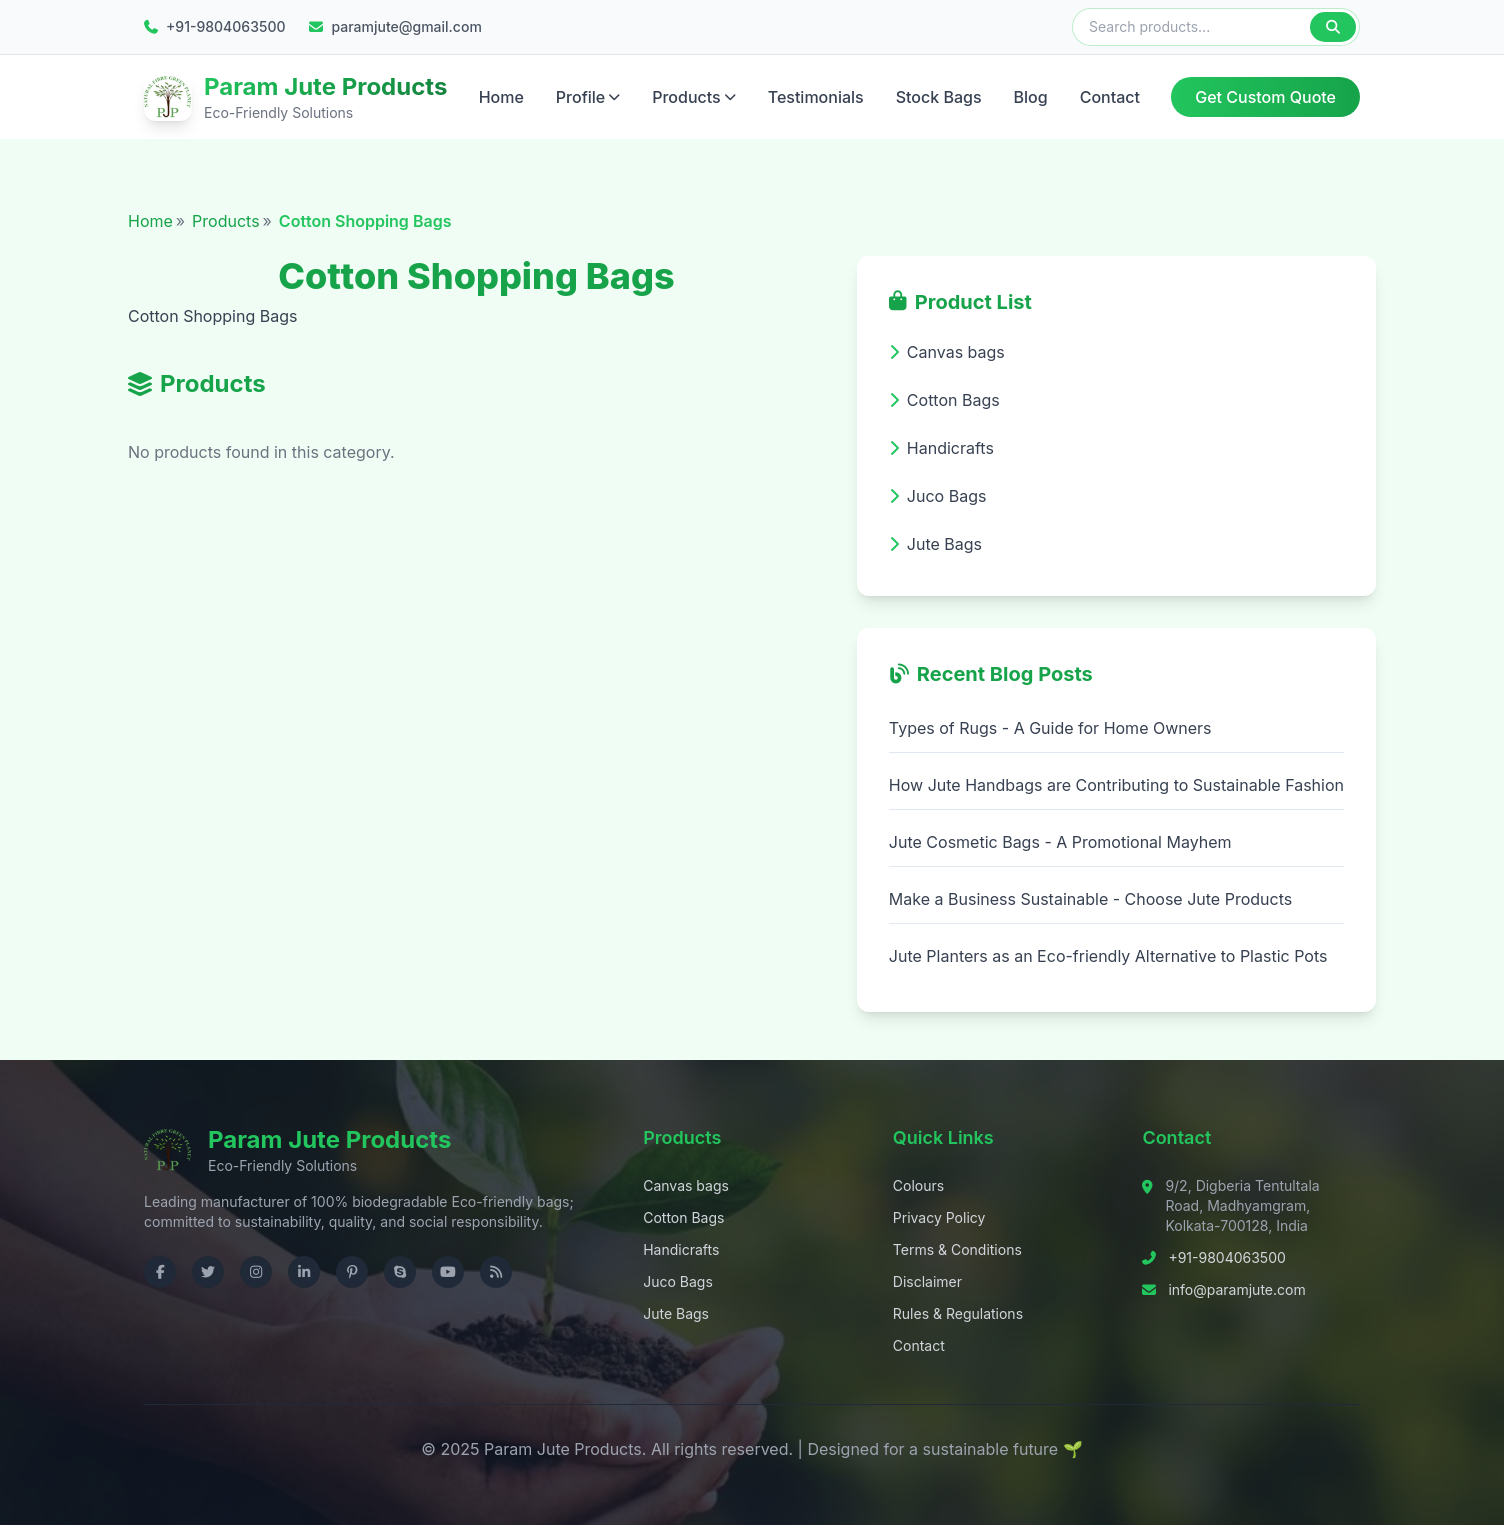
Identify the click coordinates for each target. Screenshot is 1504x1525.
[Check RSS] (496, 1272)
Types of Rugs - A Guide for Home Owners (1050, 728)
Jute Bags (676, 1313)
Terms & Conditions (957, 1249)
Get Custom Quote (1265, 97)
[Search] (1333, 27)
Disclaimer (927, 1281)
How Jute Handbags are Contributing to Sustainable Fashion (1116, 785)
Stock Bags (939, 97)
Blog (1031, 97)
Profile (588, 97)
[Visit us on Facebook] (160, 1272)
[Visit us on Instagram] (256, 1272)
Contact (1110, 97)
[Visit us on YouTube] (448, 1272)
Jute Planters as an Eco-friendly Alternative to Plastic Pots (1108, 956)
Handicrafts (681, 1249)
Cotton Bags (683, 1217)
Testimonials (816, 97)
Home (501, 97)
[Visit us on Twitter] (208, 1272)
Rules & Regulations (958, 1313)
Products (693, 97)
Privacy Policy (939, 1217)
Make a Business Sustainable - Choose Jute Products (1090, 899)
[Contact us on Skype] (400, 1272)
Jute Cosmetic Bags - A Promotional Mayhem (1060, 842)
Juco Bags (678, 1281)
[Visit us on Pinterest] (352, 1272)
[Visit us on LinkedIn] (304, 1272)
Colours (918, 1185)
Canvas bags (686, 1185)
